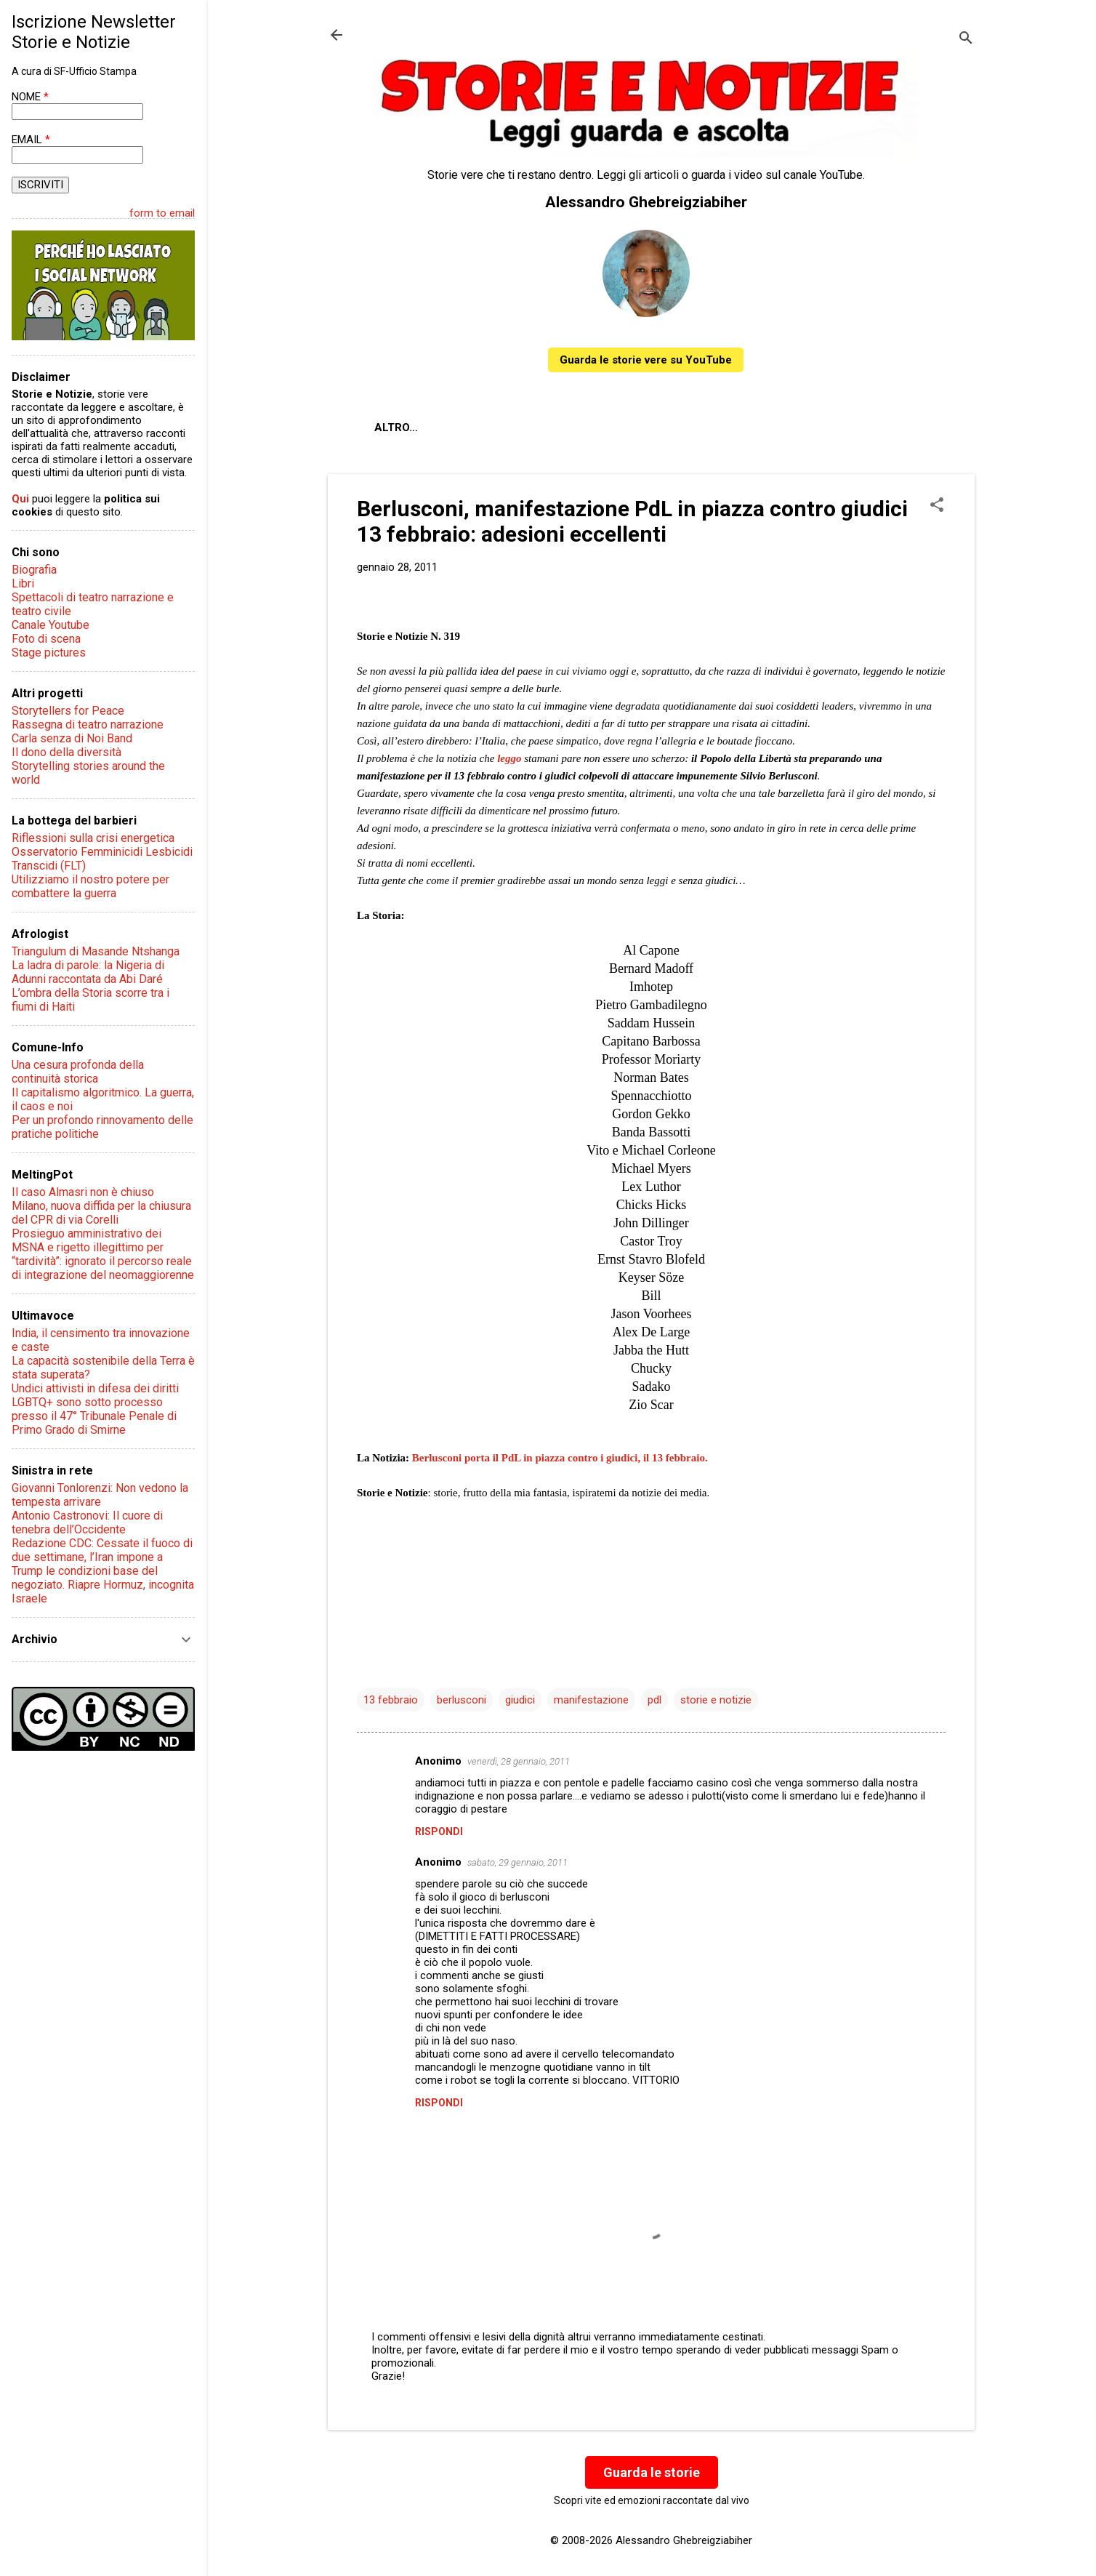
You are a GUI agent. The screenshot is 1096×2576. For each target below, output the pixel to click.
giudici (520, 1699)
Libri (23, 583)
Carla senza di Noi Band (72, 738)
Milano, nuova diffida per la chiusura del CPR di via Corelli (101, 1213)
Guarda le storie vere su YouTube (646, 359)
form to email (162, 213)
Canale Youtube (50, 625)
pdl (654, 1699)
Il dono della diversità (66, 752)
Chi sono (464, 427)
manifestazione (591, 1699)
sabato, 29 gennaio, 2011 (517, 1862)
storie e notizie (716, 1699)
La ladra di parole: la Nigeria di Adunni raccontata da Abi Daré (88, 972)
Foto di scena (46, 639)
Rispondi (439, 1831)
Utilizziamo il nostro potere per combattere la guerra (90, 886)
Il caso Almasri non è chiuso (83, 1192)
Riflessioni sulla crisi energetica (93, 838)
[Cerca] (966, 39)
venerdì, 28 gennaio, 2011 (518, 1761)
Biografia (34, 570)
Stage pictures (49, 652)
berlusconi (461, 1699)
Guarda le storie (651, 2472)
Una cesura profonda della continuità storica (78, 1072)
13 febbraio (390, 1699)
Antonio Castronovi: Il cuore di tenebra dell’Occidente (87, 1522)
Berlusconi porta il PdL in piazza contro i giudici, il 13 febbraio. (560, 1458)
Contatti (545, 427)
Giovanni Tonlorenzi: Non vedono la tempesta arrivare (100, 1495)
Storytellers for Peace (68, 711)
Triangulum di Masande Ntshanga (96, 951)
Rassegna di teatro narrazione (88, 724)
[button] (937, 506)
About (393, 427)
